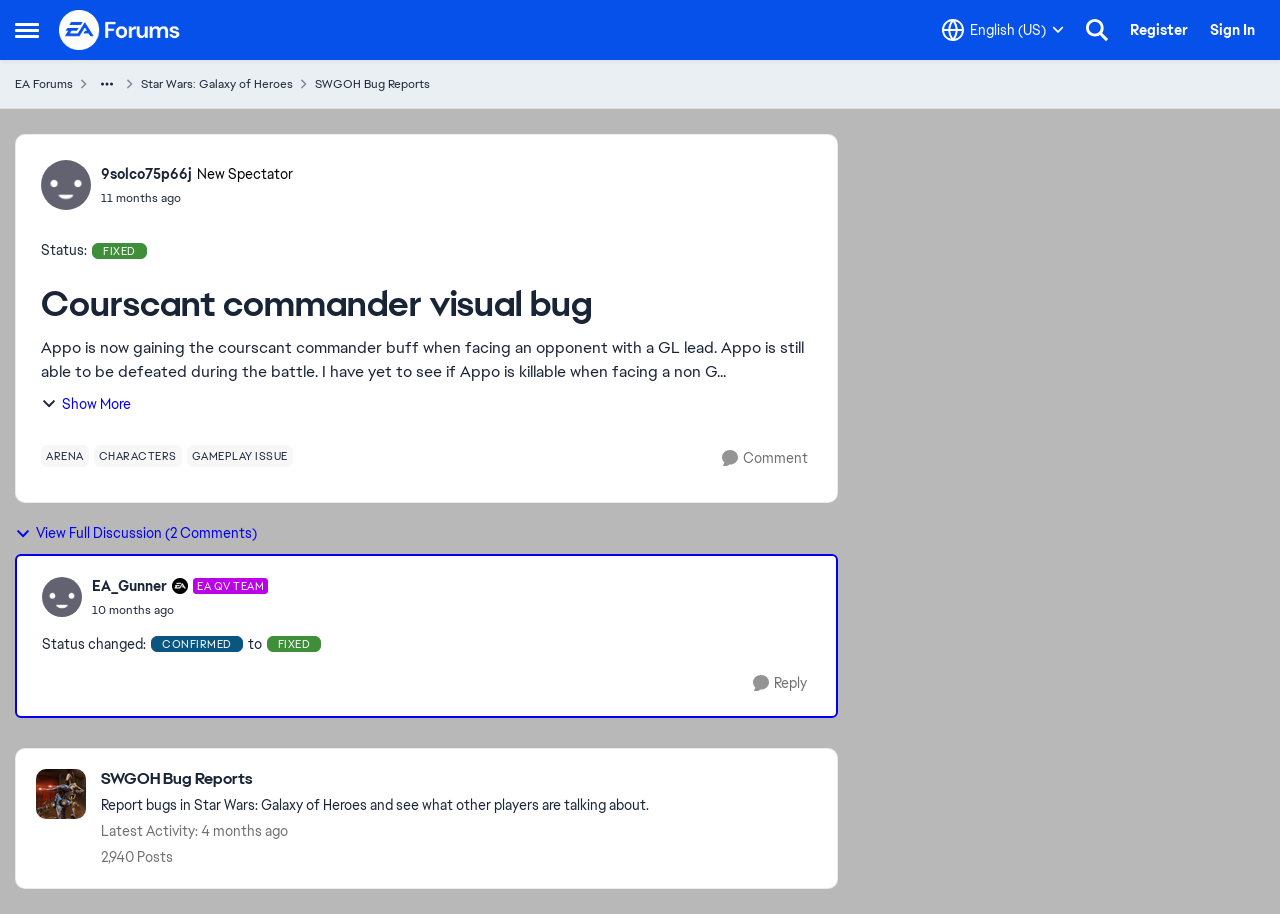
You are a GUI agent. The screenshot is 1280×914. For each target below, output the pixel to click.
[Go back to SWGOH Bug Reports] (375, 779)
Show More (86, 404)
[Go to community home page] (120, 30)
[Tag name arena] (65, 456)
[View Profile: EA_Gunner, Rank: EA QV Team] (62, 597)
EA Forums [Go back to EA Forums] (44, 84)
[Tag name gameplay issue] (240, 456)
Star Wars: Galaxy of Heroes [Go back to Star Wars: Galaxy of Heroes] (217, 84)
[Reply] (780, 683)
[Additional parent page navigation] (107, 84)
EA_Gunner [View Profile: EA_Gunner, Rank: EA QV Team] (129, 586)
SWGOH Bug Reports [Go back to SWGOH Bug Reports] (372, 84)
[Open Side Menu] (27, 30)
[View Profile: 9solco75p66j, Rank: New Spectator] (66, 185)
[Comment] (765, 458)
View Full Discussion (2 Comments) (136, 533)
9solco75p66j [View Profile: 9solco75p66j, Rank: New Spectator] (146, 174)
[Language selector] (1003, 30)
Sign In (1232, 30)
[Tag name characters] (138, 456)
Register (1159, 30)
